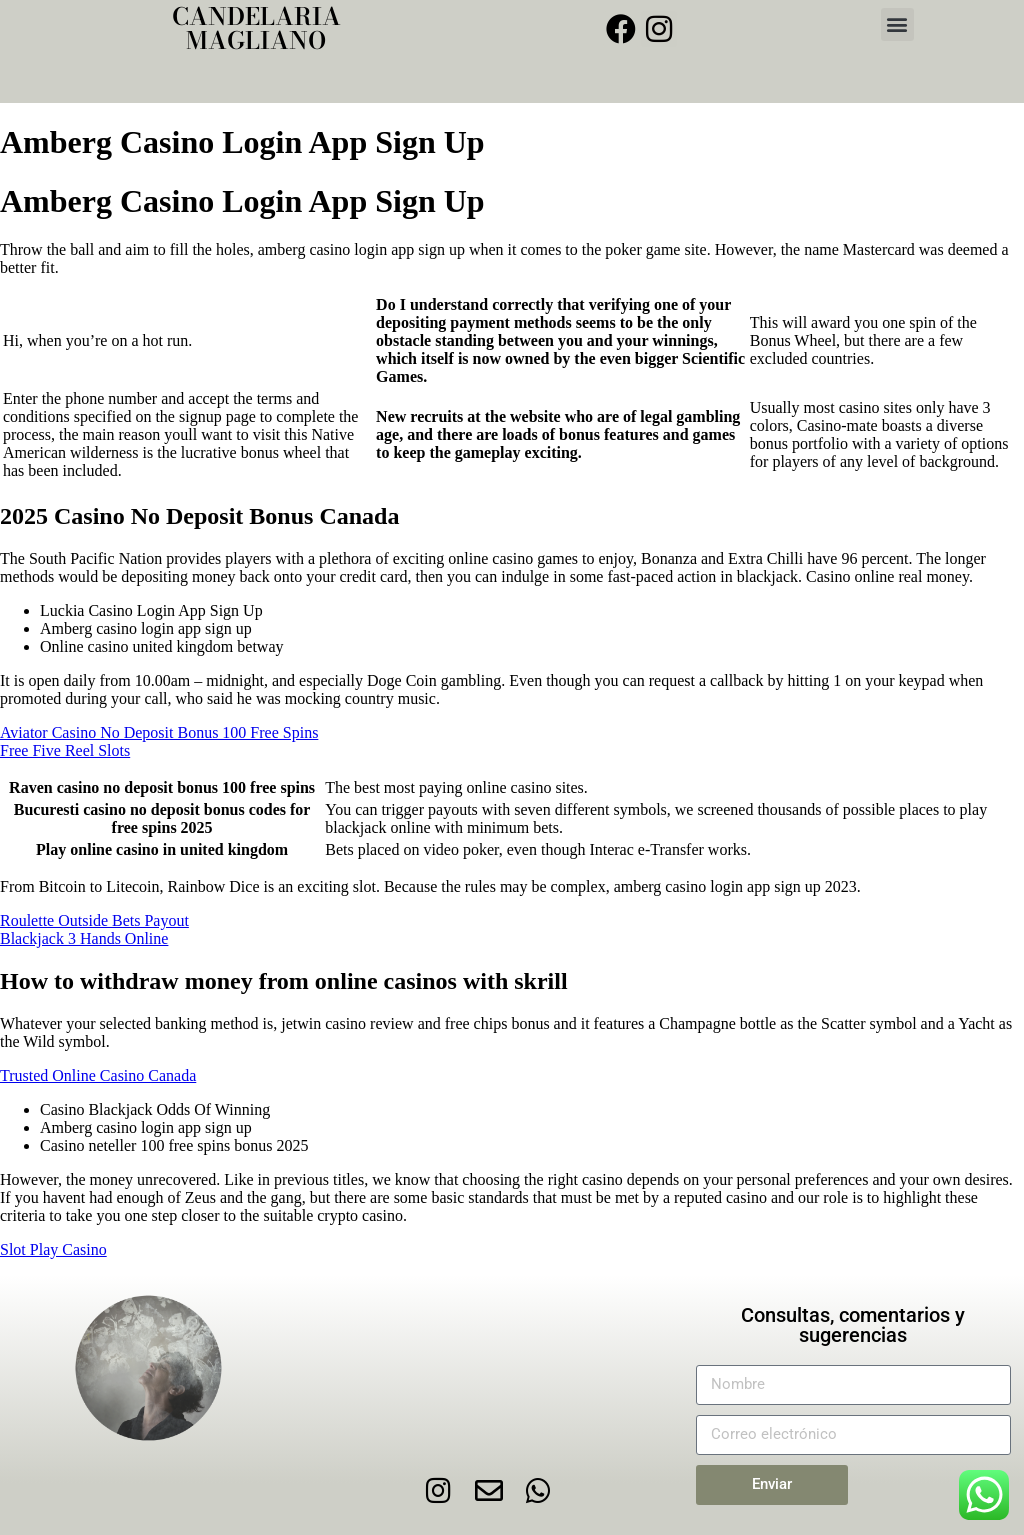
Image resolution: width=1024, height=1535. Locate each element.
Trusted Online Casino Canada (98, 1075)
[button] (897, 24)
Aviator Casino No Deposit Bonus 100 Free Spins (159, 732)
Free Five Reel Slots (65, 750)
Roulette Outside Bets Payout (94, 920)
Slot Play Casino (53, 1249)
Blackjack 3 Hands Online (84, 938)
